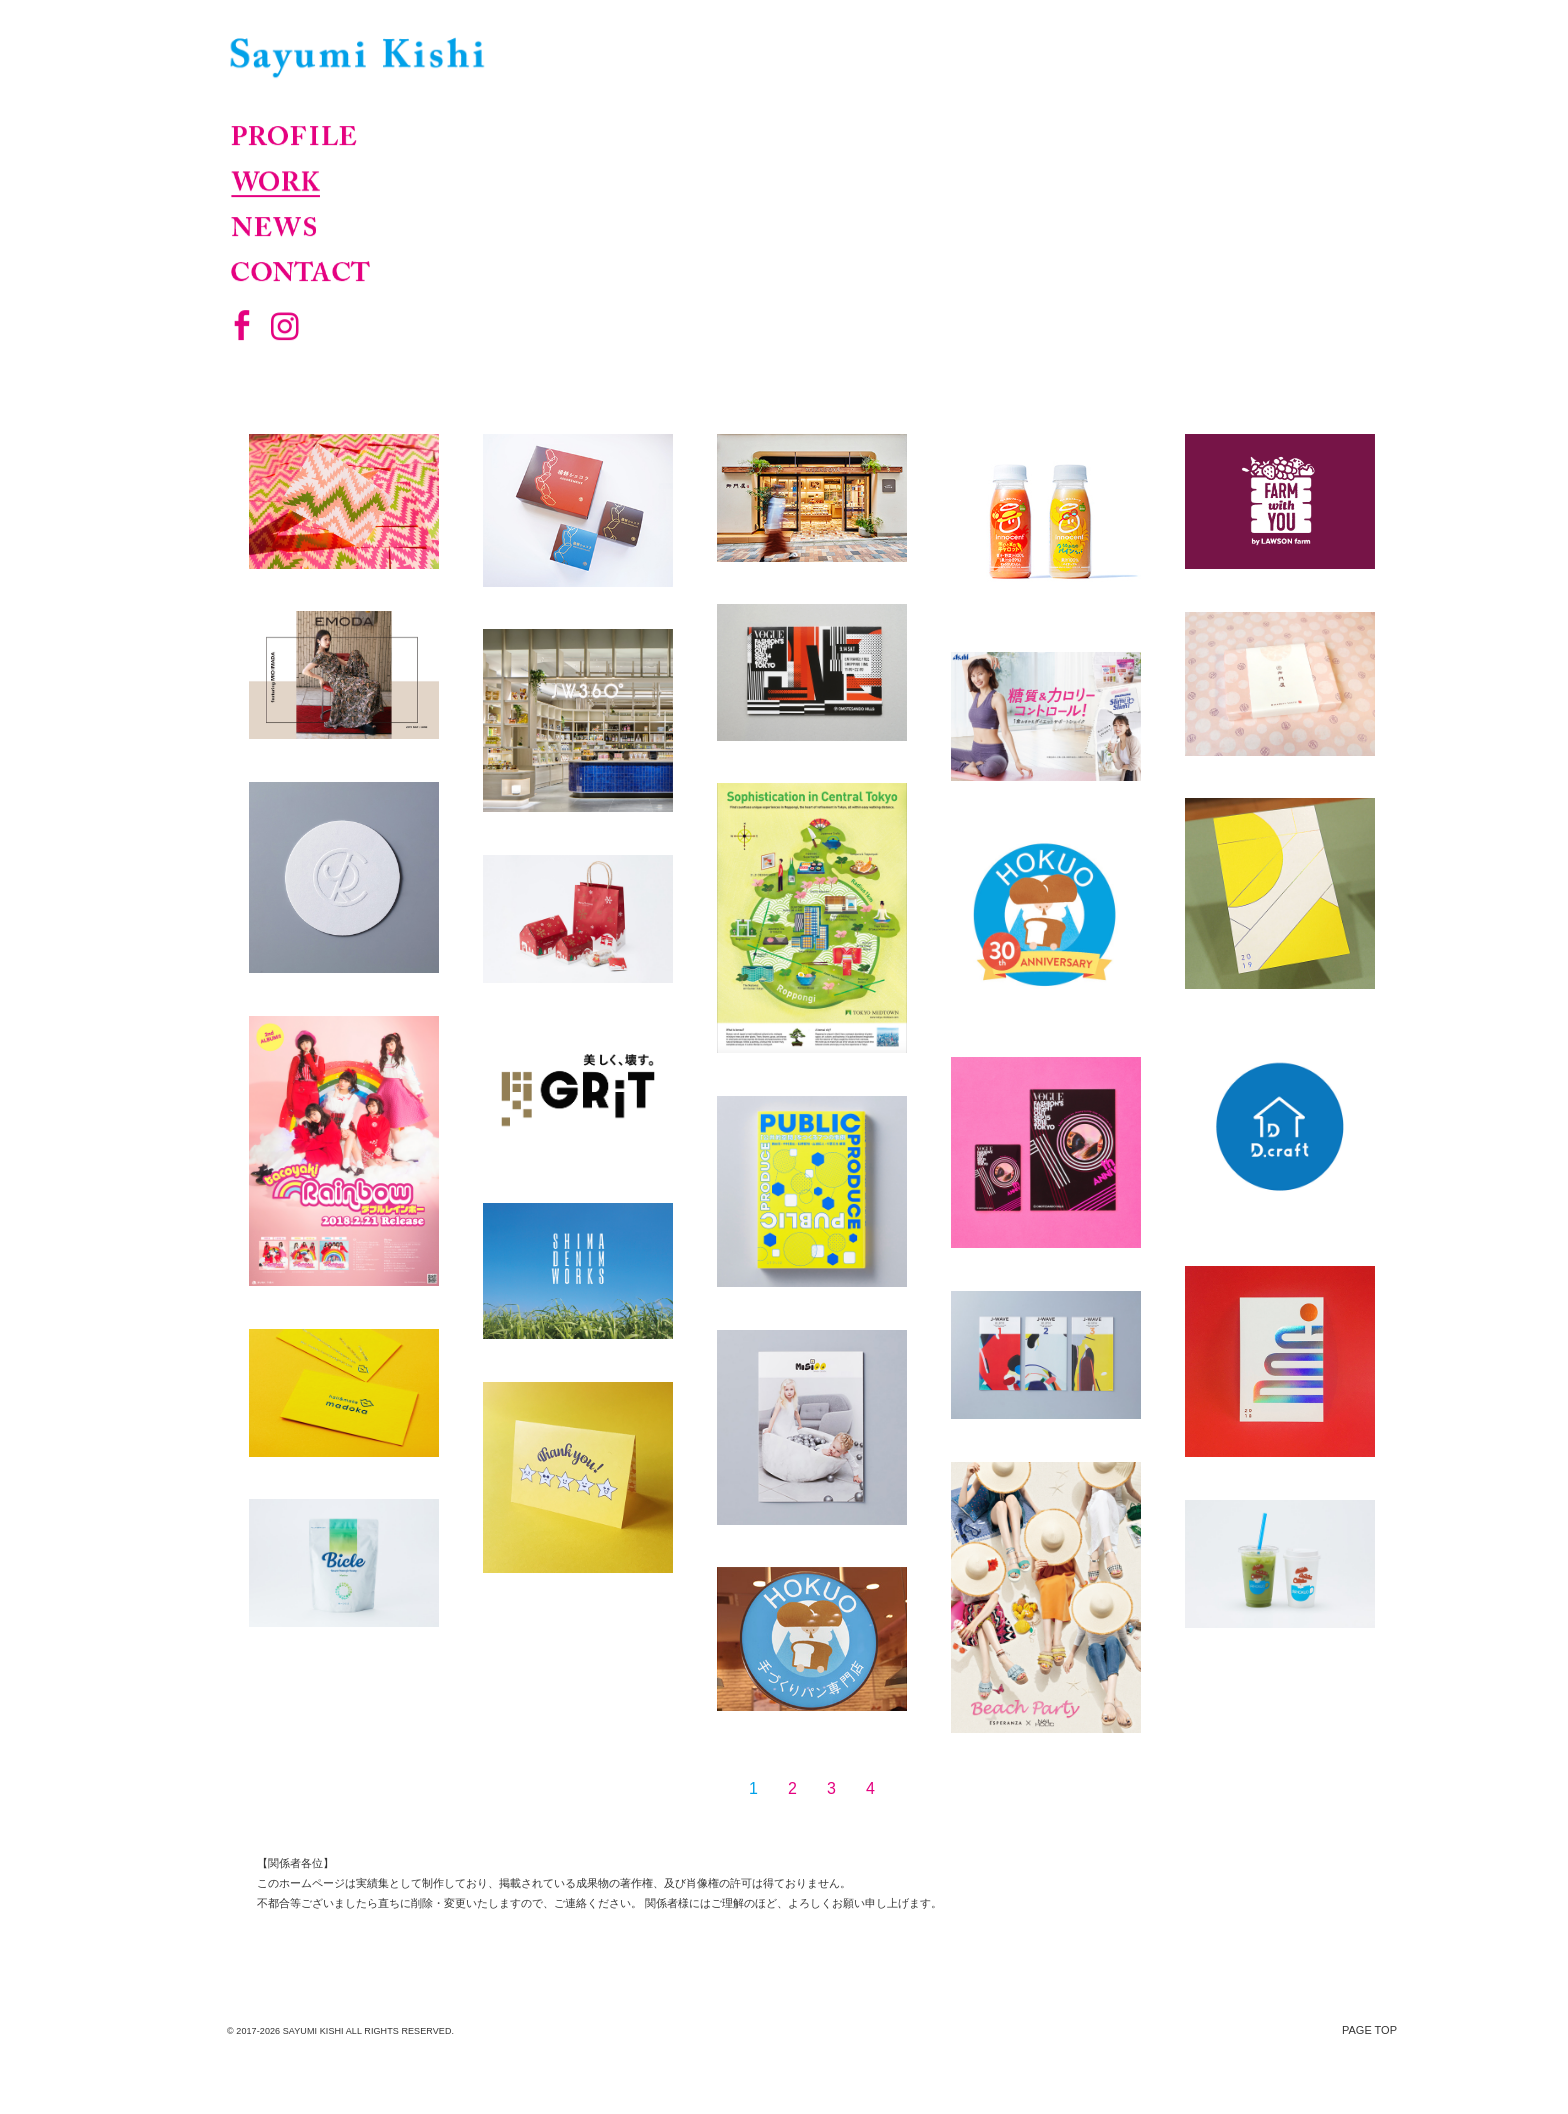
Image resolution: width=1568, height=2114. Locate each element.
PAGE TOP (1369, 2030)
